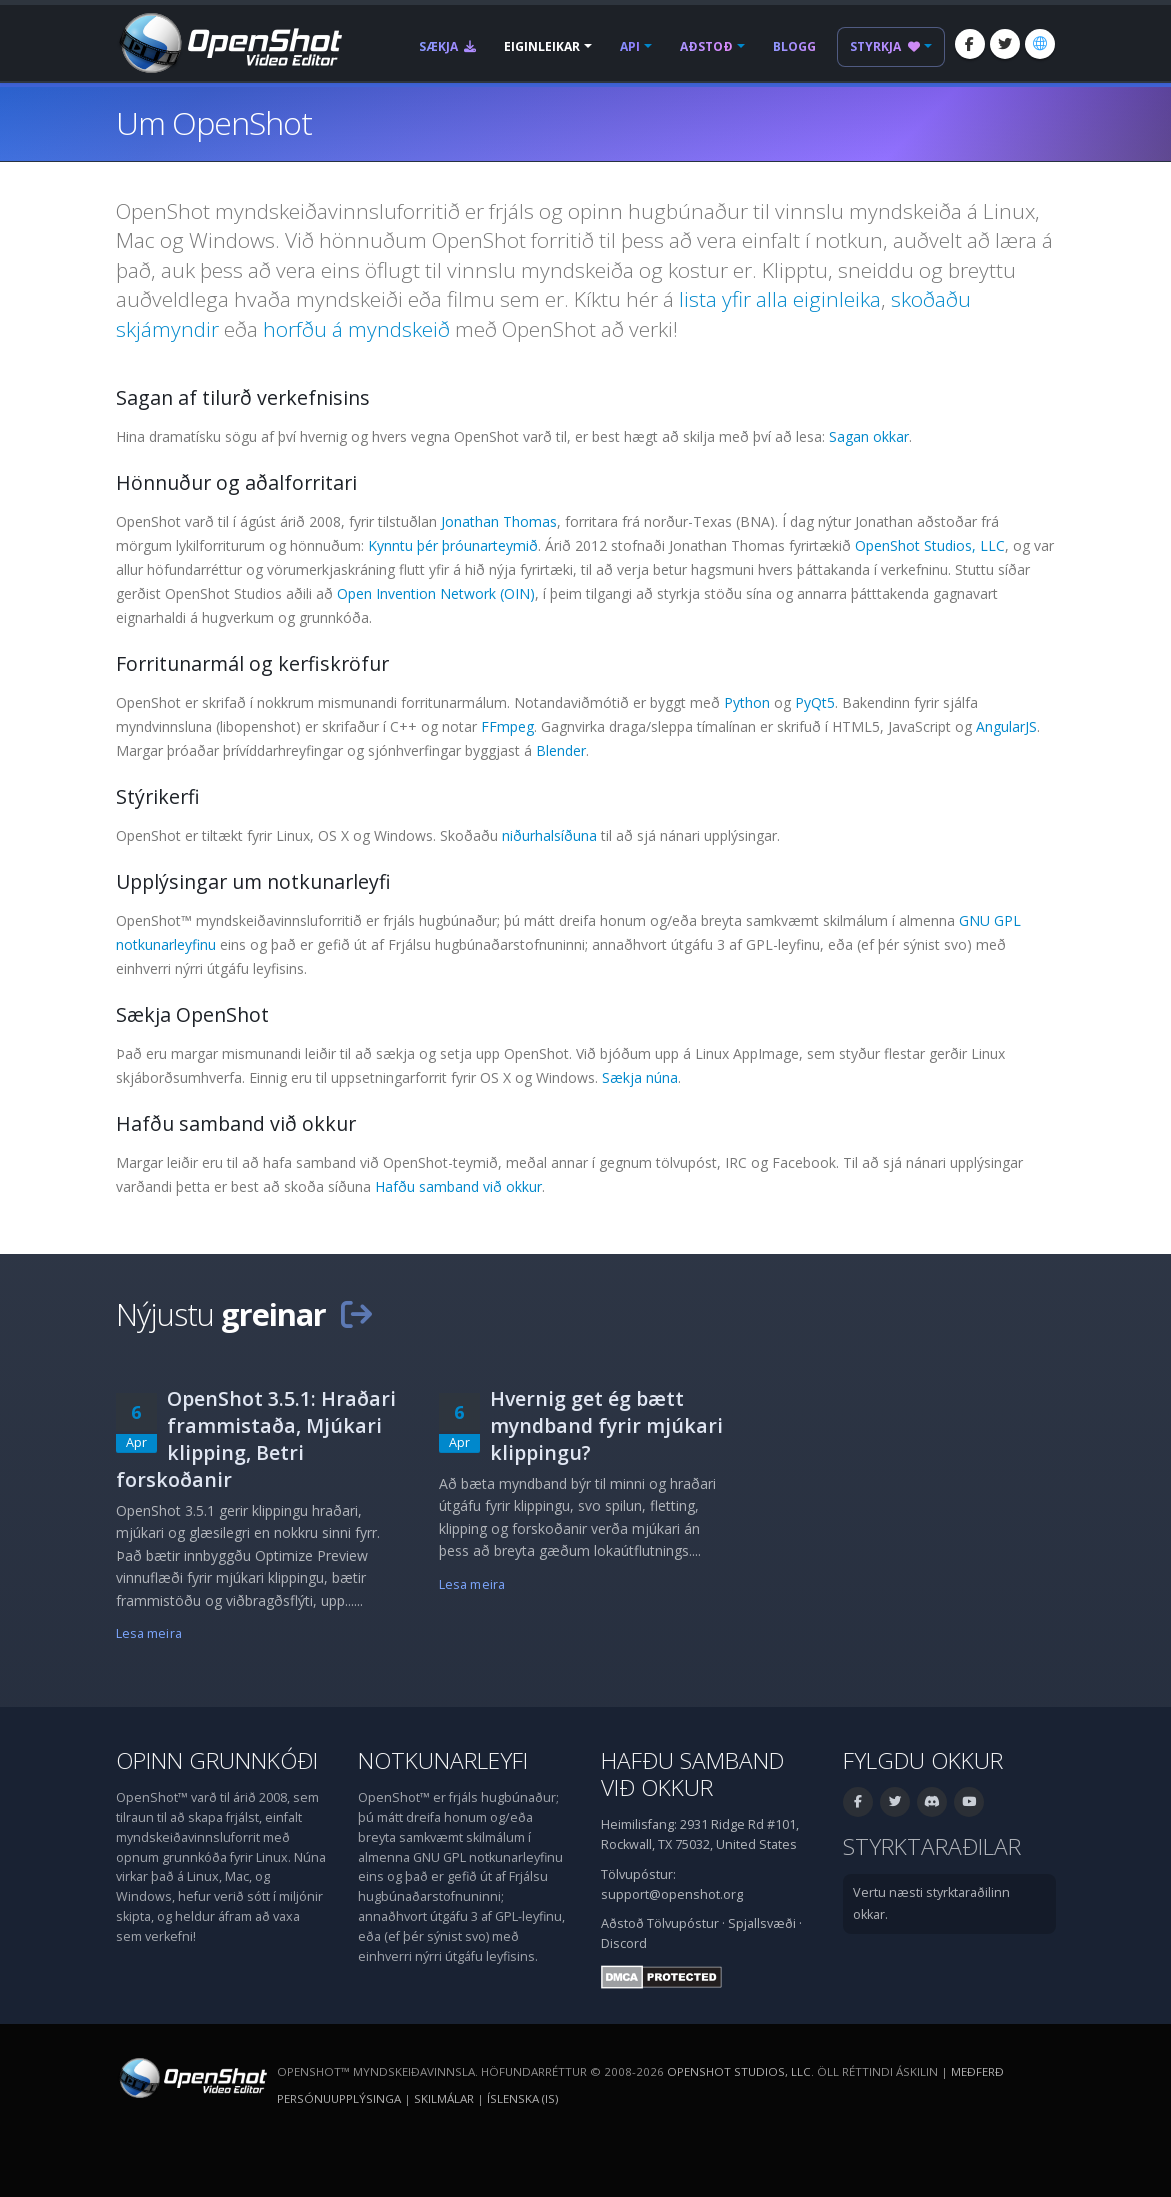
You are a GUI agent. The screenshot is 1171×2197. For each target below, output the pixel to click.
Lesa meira (149, 1633)
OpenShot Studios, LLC (930, 545)
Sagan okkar (869, 436)
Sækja (447, 46)
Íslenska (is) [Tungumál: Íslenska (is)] (522, 2098)
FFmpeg (507, 726)
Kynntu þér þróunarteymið (453, 545)
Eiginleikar (542, 46)
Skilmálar (444, 2098)
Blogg (794, 46)
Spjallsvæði (762, 1923)
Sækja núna (640, 1077)
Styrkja (885, 46)
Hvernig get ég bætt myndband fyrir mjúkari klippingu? (606, 1425)
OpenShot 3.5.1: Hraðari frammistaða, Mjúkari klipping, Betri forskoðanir (256, 1439)
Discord (624, 1943)
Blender (561, 750)
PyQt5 (815, 702)
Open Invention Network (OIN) (436, 593)
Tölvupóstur (683, 1923)
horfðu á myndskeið (356, 329)
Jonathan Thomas (499, 521)
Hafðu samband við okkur (458, 1186)
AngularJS (1006, 726)
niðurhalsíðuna (549, 835)
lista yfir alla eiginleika (780, 299)
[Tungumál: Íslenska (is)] (1040, 44)
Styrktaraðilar (932, 1846)
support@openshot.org (672, 1894)
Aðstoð (706, 46)
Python (747, 702)
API (630, 46)
